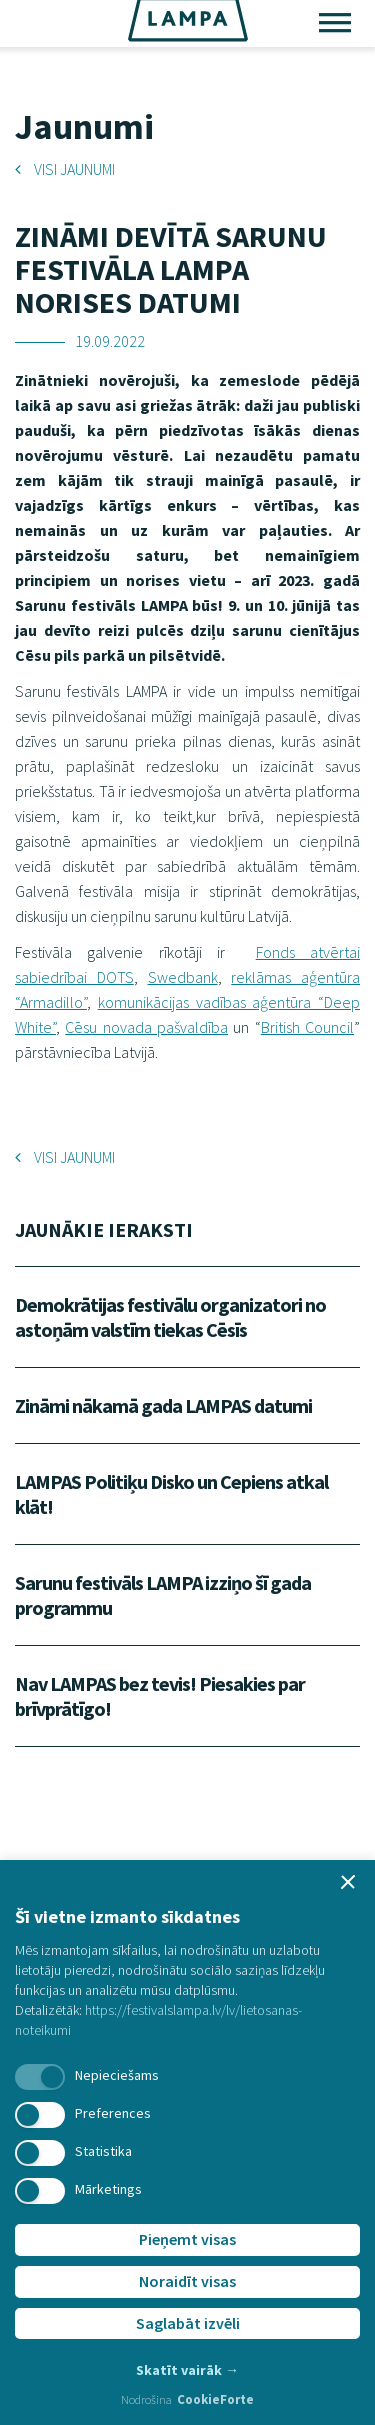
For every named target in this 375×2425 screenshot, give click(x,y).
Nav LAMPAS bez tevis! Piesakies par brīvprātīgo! (160, 1696)
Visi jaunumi (65, 169)
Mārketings (108, 2189)
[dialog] (187, 2142)
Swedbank (183, 977)
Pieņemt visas (187, 2239)
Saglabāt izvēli (188, 2323)
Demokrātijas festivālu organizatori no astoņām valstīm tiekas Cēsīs (170, 1317)
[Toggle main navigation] (335, 25)
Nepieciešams (117, 2075)
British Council (307, 1027)
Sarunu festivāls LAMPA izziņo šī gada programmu (163, 1595)
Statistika (103, 2151)
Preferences (113, 2113)
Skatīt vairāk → (187, 2370)
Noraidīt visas (187, 2281)
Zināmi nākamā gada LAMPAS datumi (163, 1405)
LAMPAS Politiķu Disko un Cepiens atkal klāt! (171, 1494)
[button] (348, 1882)
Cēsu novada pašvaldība (146, 1027)
